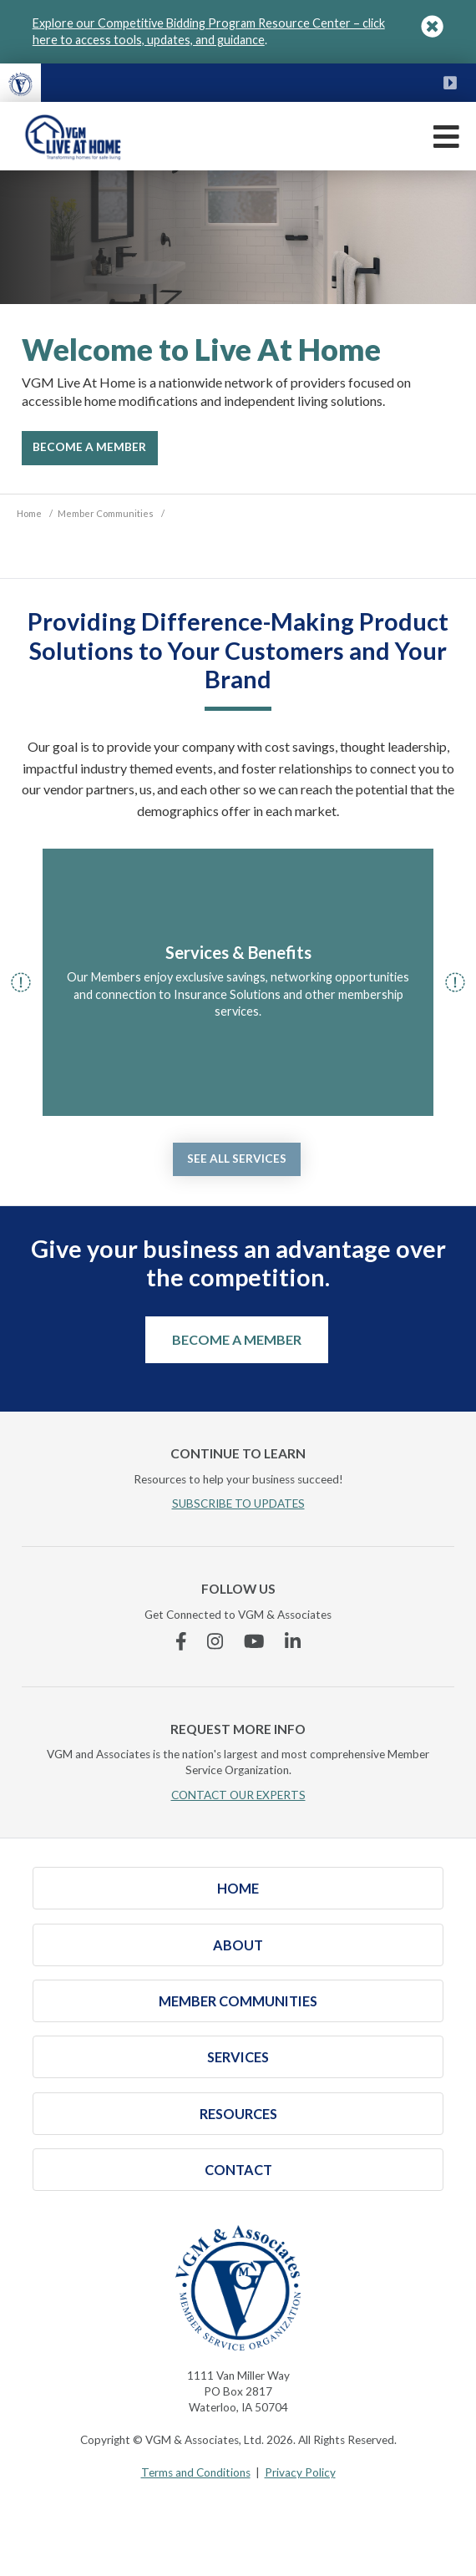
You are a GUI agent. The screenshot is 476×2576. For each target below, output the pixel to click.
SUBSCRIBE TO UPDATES (238, 1503)
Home (238, 1888)
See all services (236, 1158)
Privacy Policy (300, 2472)
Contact (238, 2170)
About (238, 1945)
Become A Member (89, 447)
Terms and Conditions (196, 2472)
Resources (238, 2114)
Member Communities (238, 2001)
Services (238, 2057)
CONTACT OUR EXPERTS (238, 1795)
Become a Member (236, 1339)
